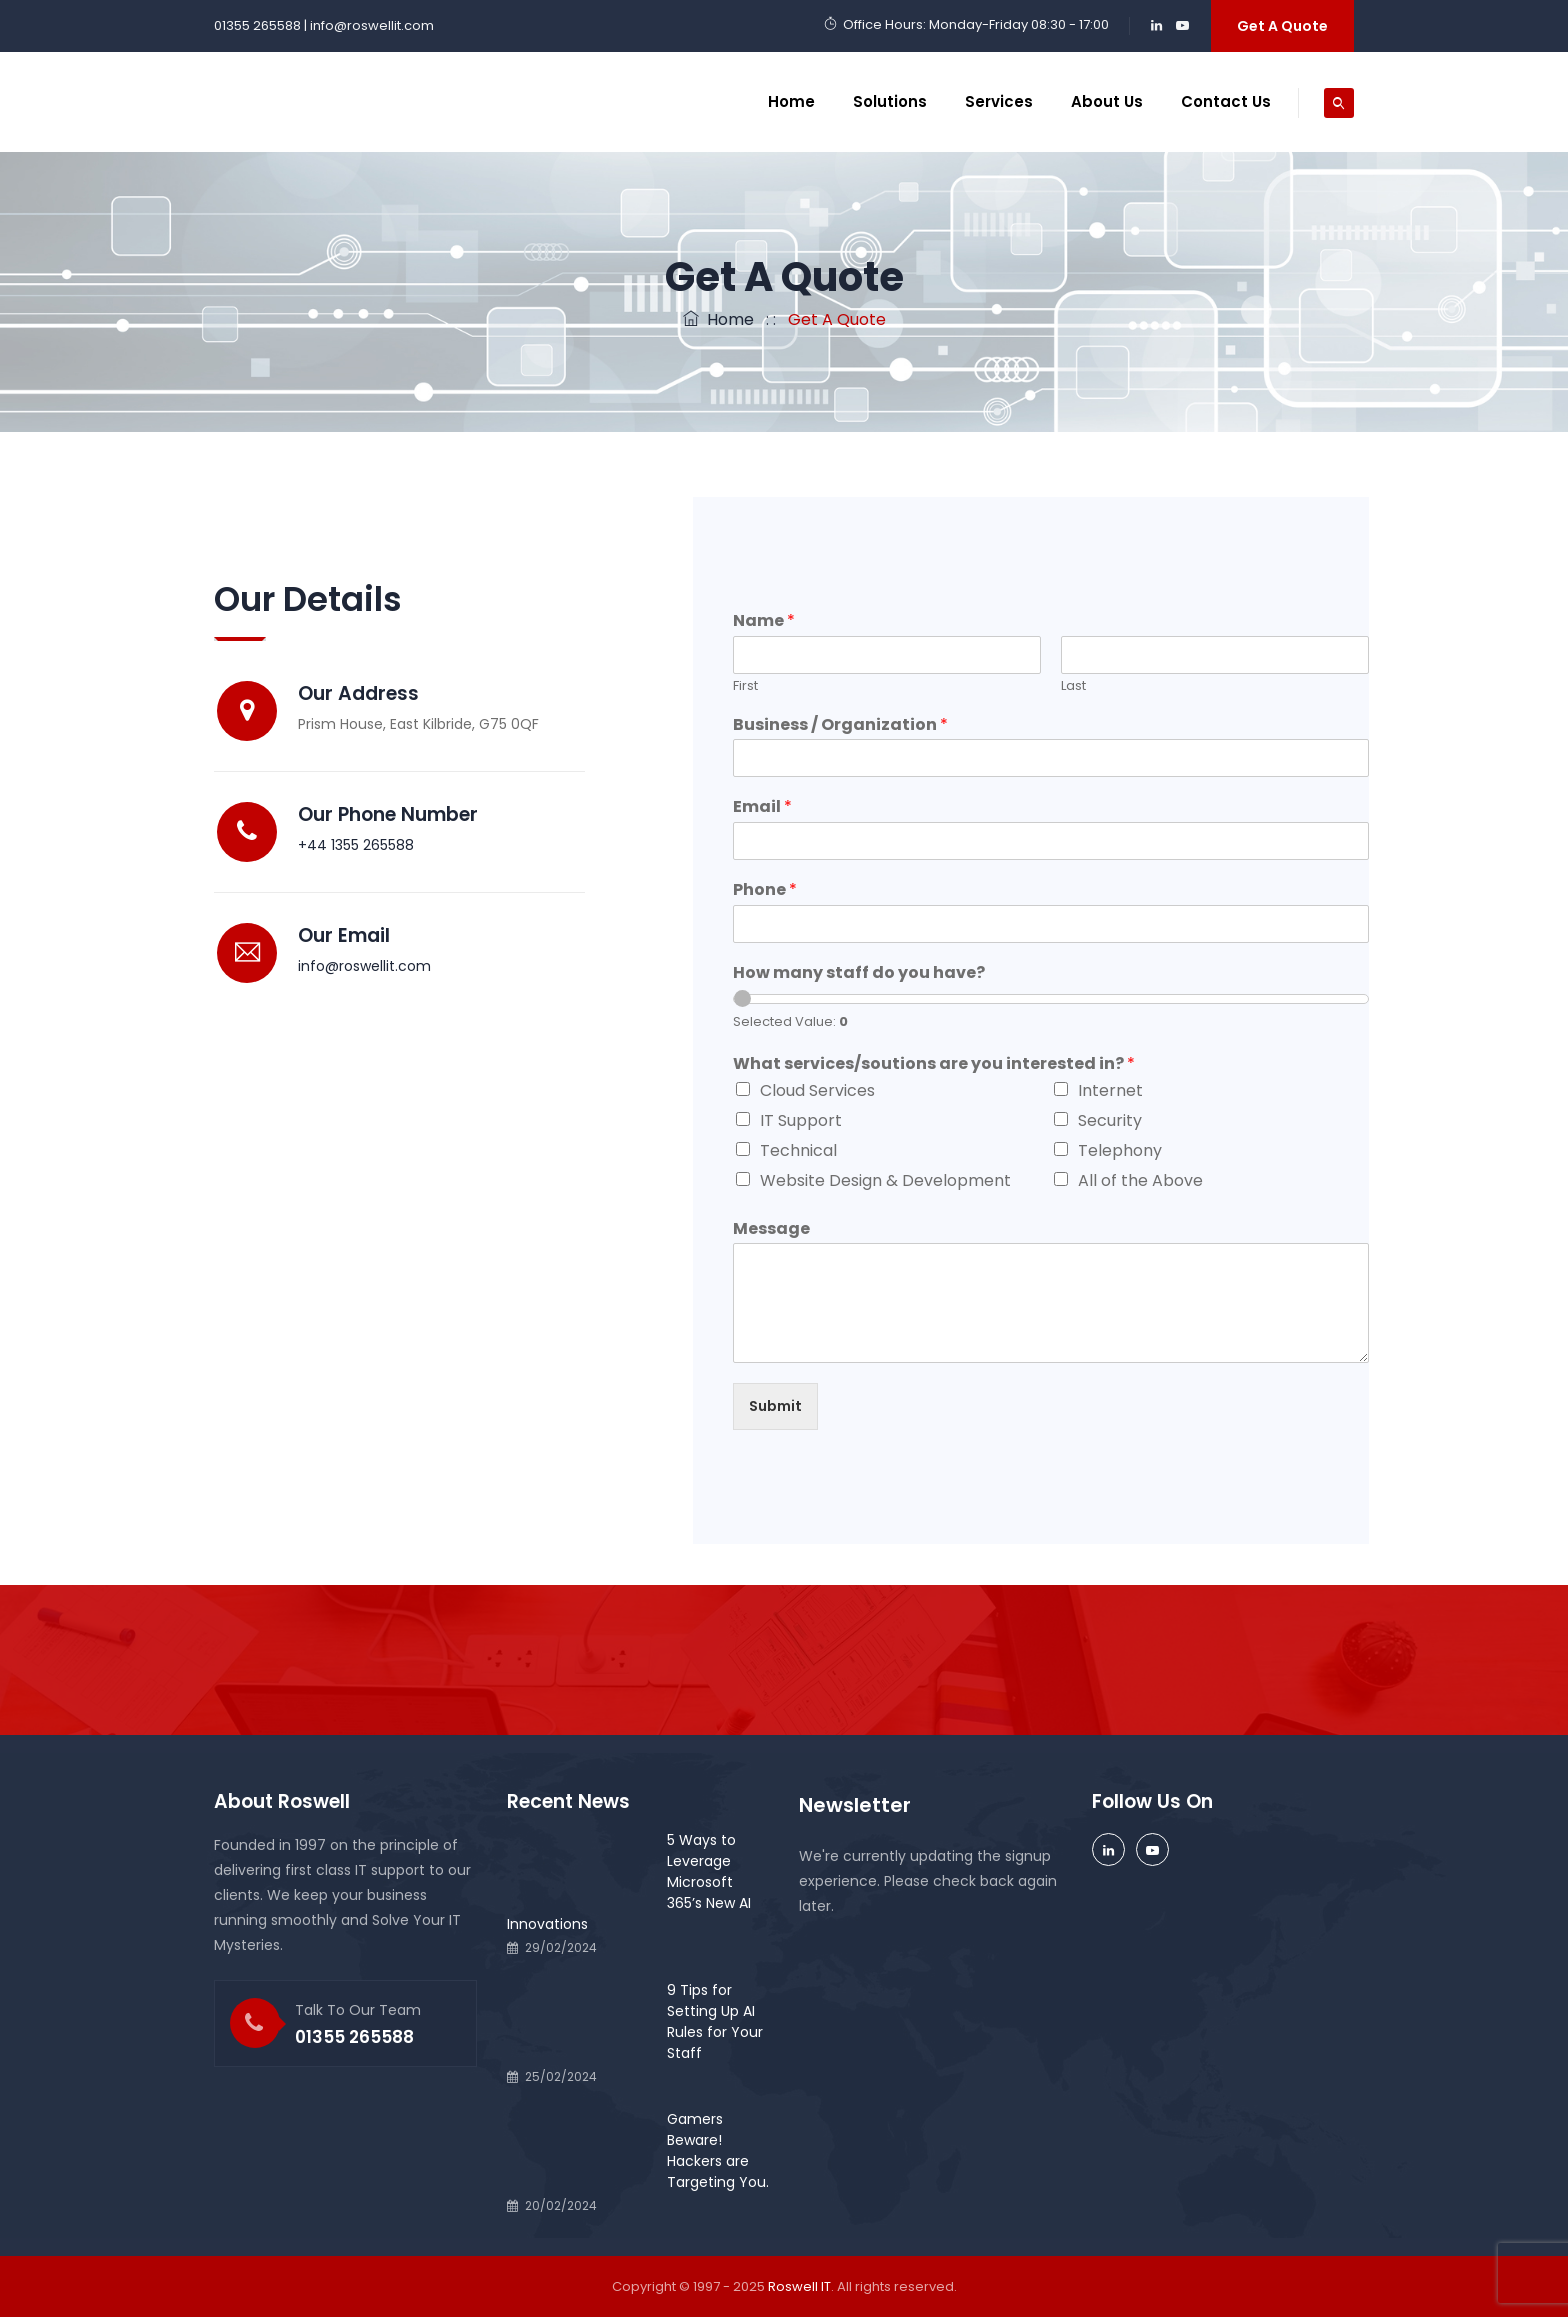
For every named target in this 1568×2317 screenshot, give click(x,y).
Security (1110, 1120)
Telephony (1120, 1150)
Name (764, 621)
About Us (1107, 101)
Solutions (890, 101)
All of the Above (1140, 1180)
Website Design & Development (885, 1180)
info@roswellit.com (364, 966)
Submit (775, 1406)
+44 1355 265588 (356, 845)
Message (771, 1229)
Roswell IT (799, 2286)
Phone (765, 890)
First (745, 686)
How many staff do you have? (859, 973)
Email (762, 807)
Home (791, 101)
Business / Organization (840, 725)
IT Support (801, 1120)
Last (1073, 686)
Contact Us (1226, 101)
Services (999, 101)
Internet (1110, 1090)
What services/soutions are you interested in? (934, 1064)
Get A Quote (1282, 26)
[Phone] (1051, 924)
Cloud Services (817, 1090)
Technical (798, 1150)
